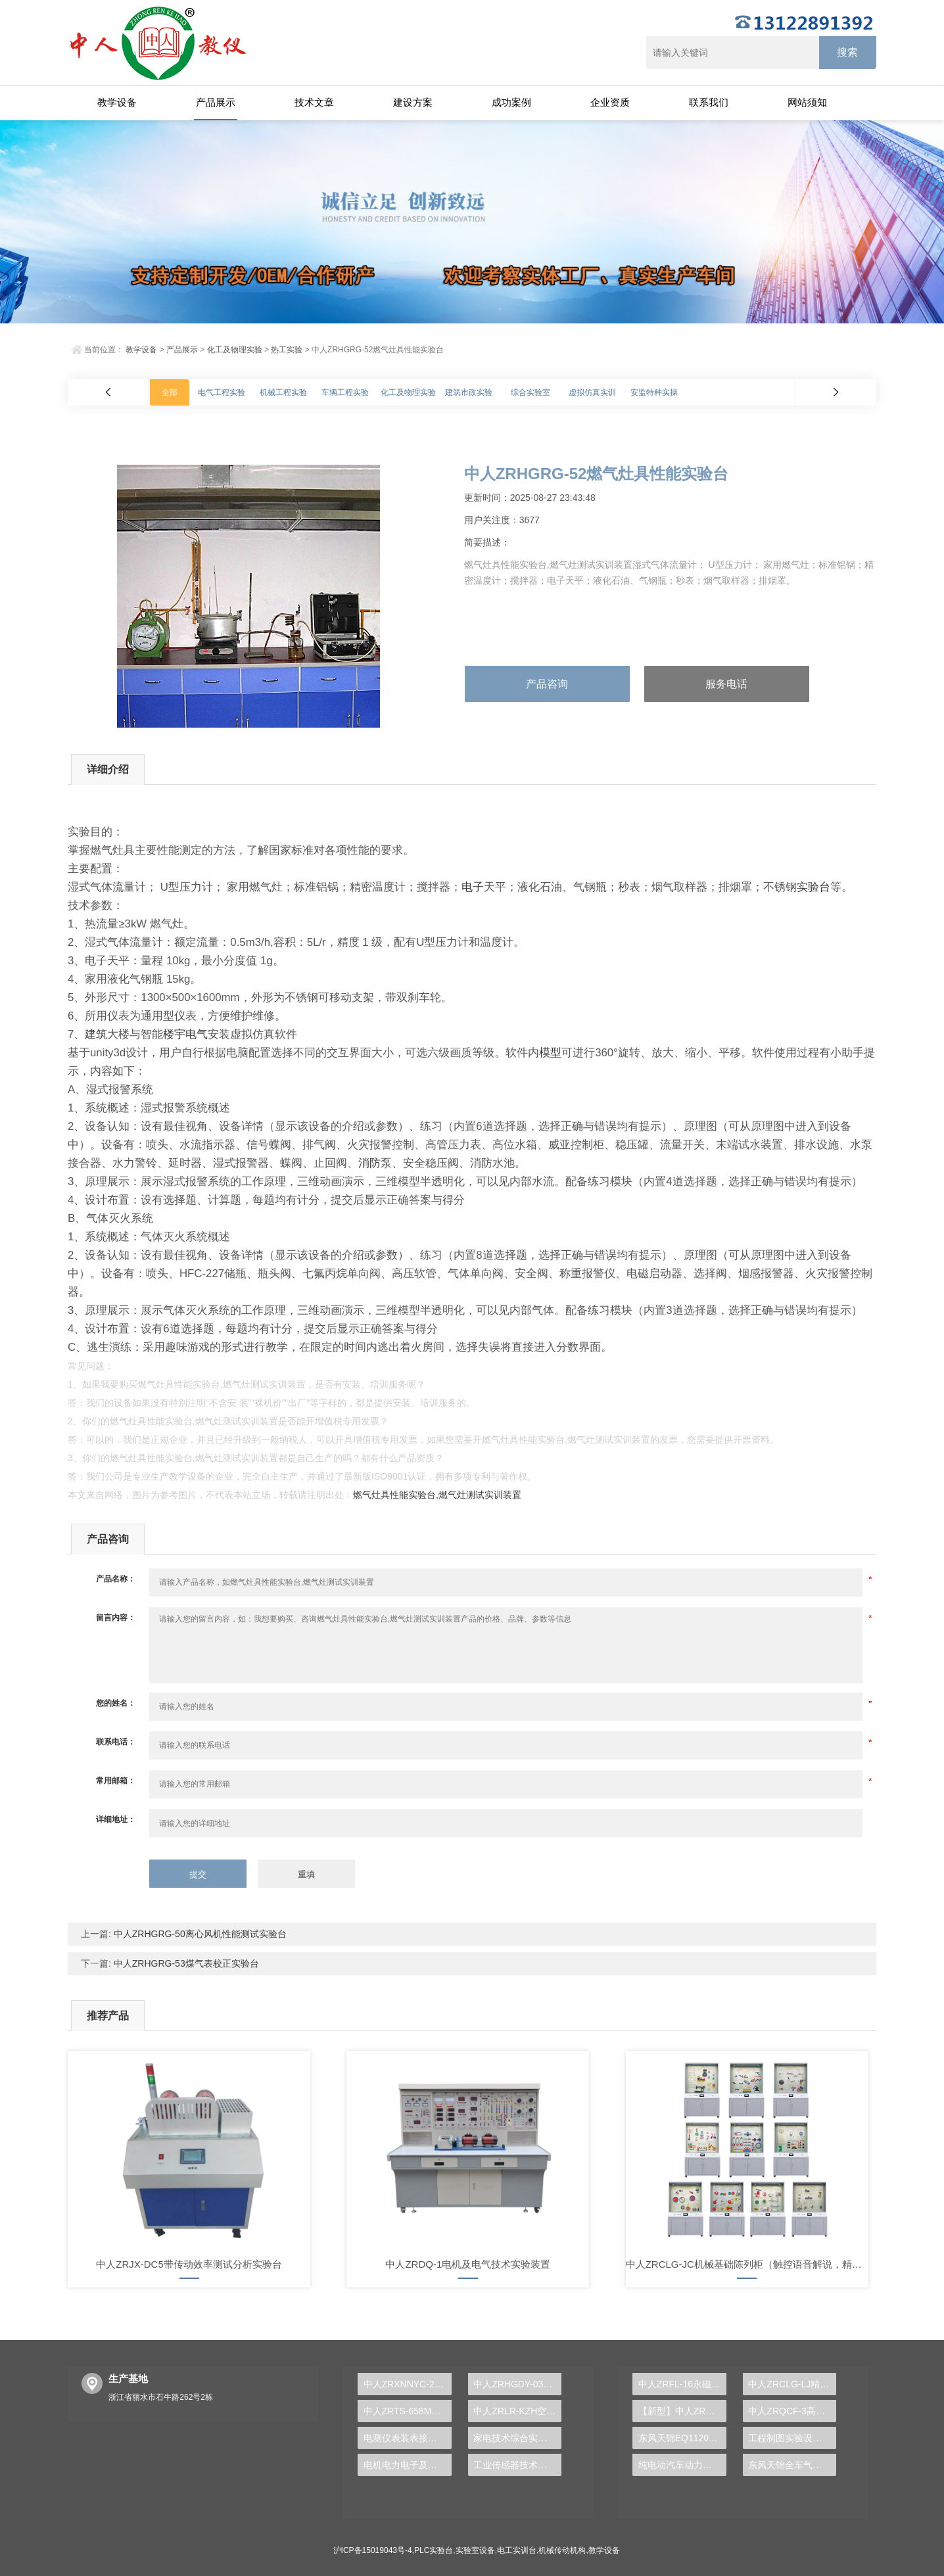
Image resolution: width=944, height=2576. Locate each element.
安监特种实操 (654, 392)
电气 (196, 1034)
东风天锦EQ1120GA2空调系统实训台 (682, 2438)
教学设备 (117, 102)
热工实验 (286, 349)
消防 (369, 1163)
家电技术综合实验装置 (517, 2438)
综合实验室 (530, 392)
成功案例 (511, 102)
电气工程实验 (221, 392)
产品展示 (215, 102)
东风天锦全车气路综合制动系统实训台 (792, 2465)
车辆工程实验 (345, 392)
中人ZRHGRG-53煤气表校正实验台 (185, 1963)
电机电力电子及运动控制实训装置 (408, 2465)
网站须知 (807, 102)
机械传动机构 (562, 2550)
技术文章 (314, 102)
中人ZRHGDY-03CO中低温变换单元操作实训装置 (517, 2384)
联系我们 (708, 102)
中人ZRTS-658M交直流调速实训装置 (408, 2411)
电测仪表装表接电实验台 (408, 2438)
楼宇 (174, 1034)
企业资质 (610, 102)
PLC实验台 (433, 2550)
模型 (550, 1052)
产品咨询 (547, 684)
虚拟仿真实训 (592, 392)
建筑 (96, 1034)
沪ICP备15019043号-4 (372, 2550)
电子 (472, 887)
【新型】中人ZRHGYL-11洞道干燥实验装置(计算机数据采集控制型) (682, 2411)
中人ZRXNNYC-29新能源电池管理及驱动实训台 (408, 2384)
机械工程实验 (283, 392)
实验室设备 (475, 2550)
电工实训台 (516, 2550)
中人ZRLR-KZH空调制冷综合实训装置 (517, 2411)
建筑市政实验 (468, 392)
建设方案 (413, 102)
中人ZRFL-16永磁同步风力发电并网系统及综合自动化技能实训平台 (682, 2384)
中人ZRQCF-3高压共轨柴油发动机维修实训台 (792, 2411)
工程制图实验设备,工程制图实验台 (792, 2438)
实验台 (813, 887)
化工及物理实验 (234, 349)
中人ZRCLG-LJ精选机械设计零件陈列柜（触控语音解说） (792, 2384)
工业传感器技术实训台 (517, 2465)
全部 (169, 392)
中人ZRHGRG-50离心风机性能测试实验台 (199, 1934)
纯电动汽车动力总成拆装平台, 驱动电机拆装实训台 (682, 2465)
